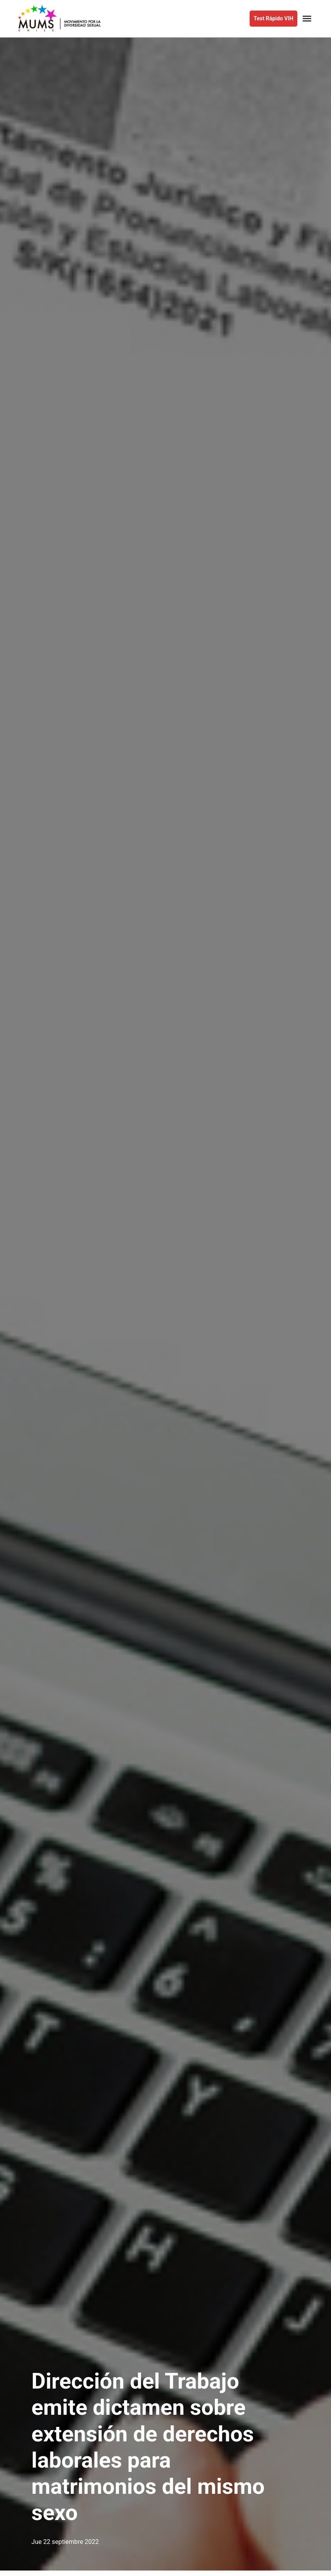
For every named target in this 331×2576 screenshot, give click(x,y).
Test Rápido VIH (273, 18)
